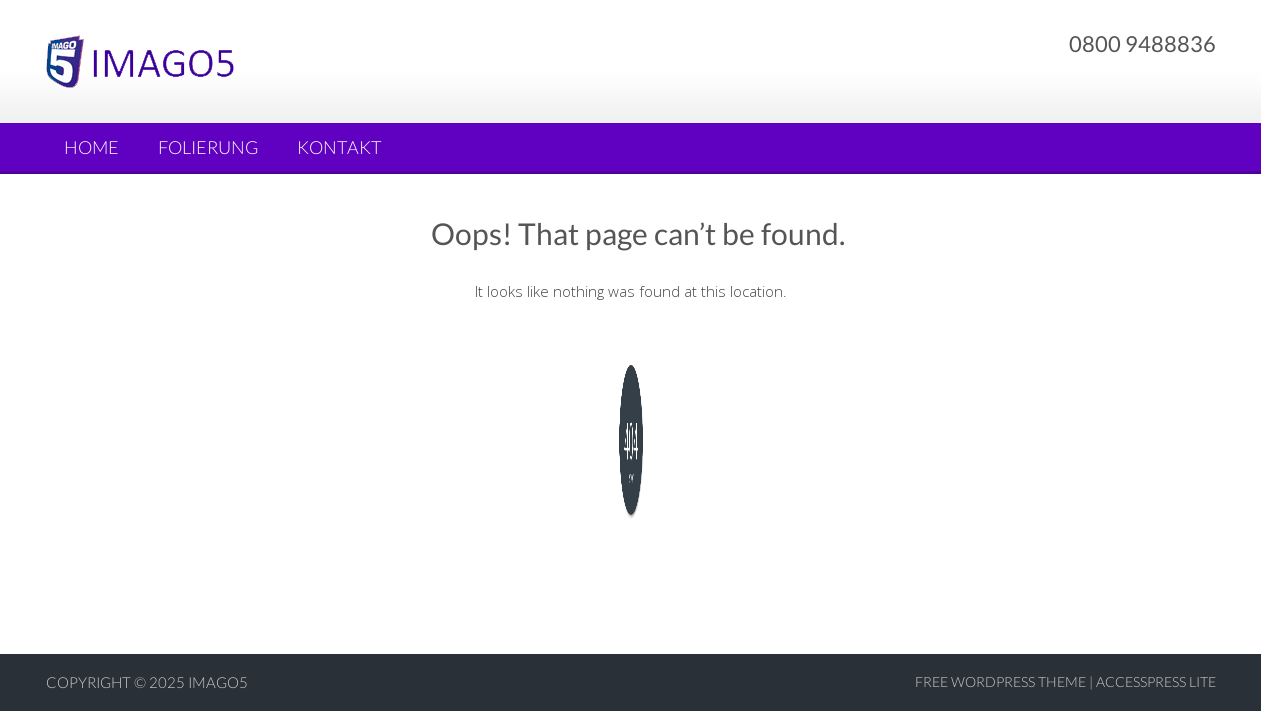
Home (91, 147)
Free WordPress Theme (1000, 681)
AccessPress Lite (1156, 681)
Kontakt (339, 147)
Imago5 (218, 682)
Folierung (208, 147)
